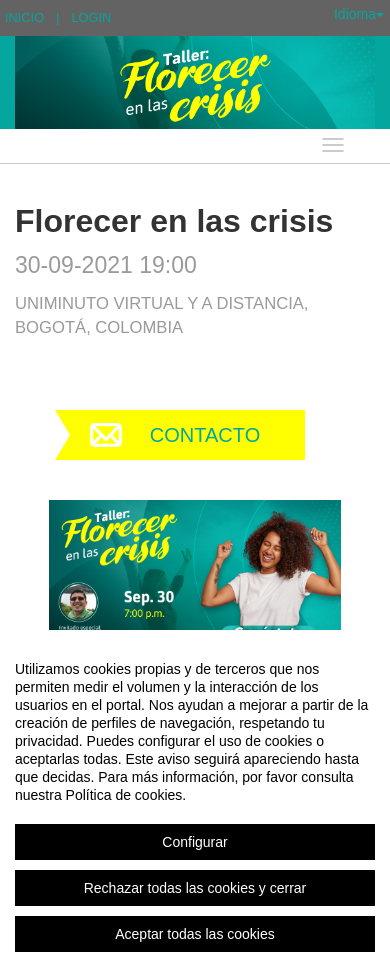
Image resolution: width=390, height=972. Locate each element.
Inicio (24, 17)
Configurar (194, 842)
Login (91, 17)
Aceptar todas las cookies (195, 934)
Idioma (359, 14)
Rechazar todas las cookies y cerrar (195, 888)
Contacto (205, 435)
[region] (195, 801)
